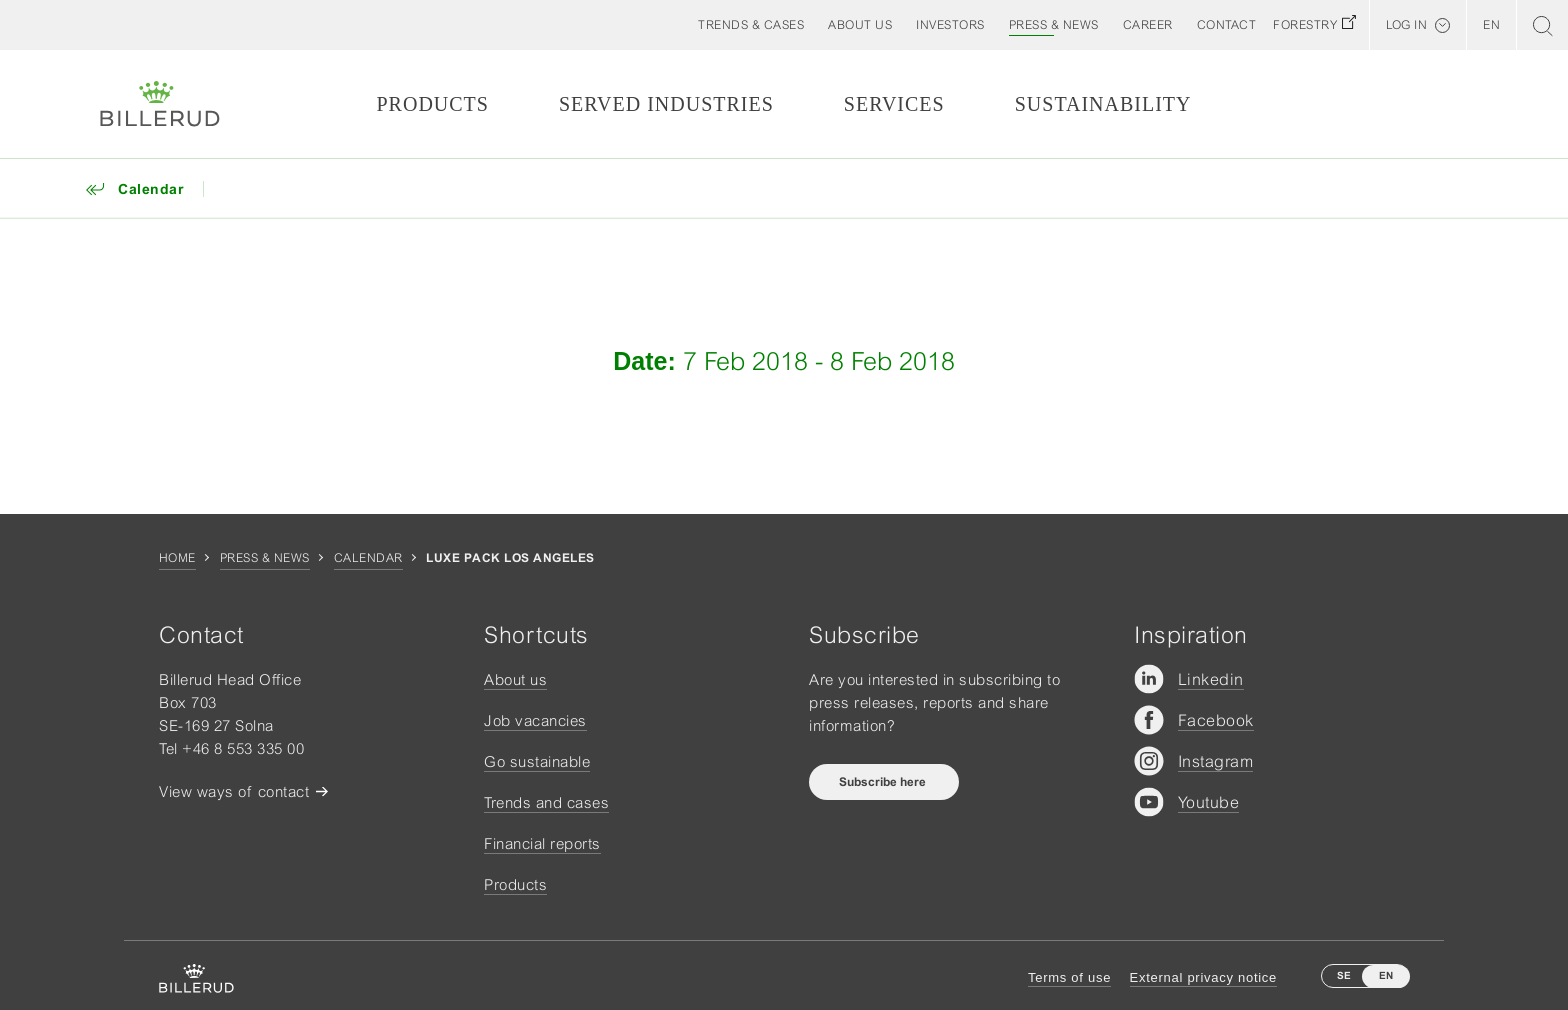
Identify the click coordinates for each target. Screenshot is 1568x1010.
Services (894, 104)
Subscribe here (884, 782)
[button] (860, 25)
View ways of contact (234, 791)
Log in (1406, 25)
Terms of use (1069, 977)
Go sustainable (537, 761)
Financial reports (542, 843)
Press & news (265, 558)
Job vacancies (535, 720)
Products (432, 104)
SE (1344, 975)
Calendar (368, 558)
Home (177, 558)
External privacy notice (1203, 977)
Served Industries (666, 104)
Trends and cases (546, 802)
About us (515, 679)
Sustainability (1103, 104)
